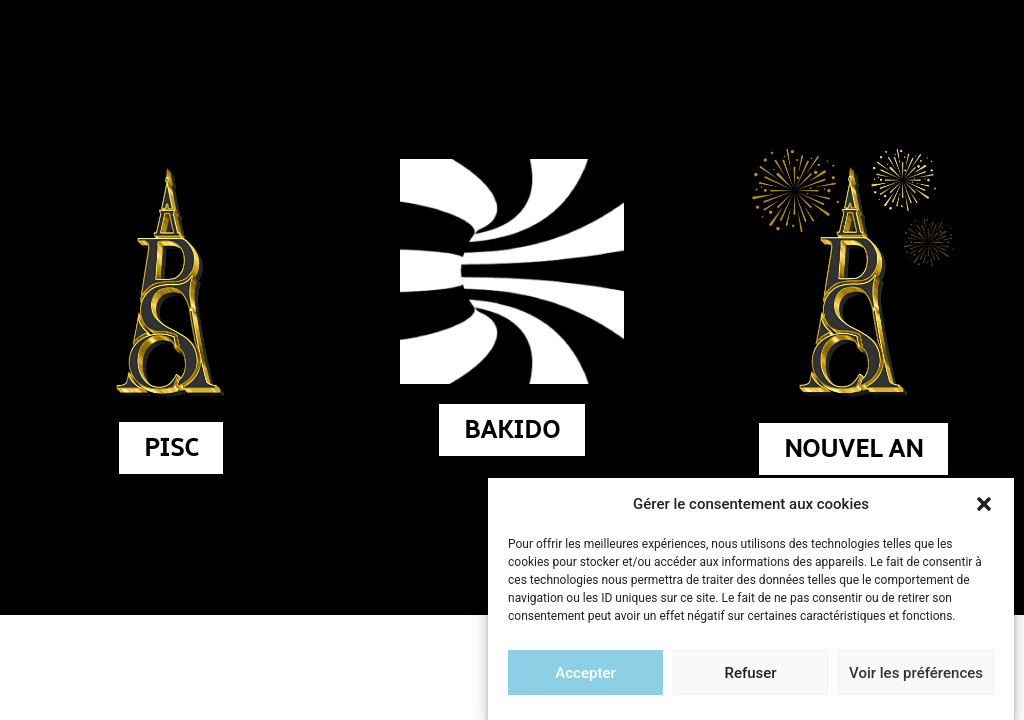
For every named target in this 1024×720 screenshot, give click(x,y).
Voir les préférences (916, 675)
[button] (984, 506)
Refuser (750, 675)
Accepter (585, 675)
